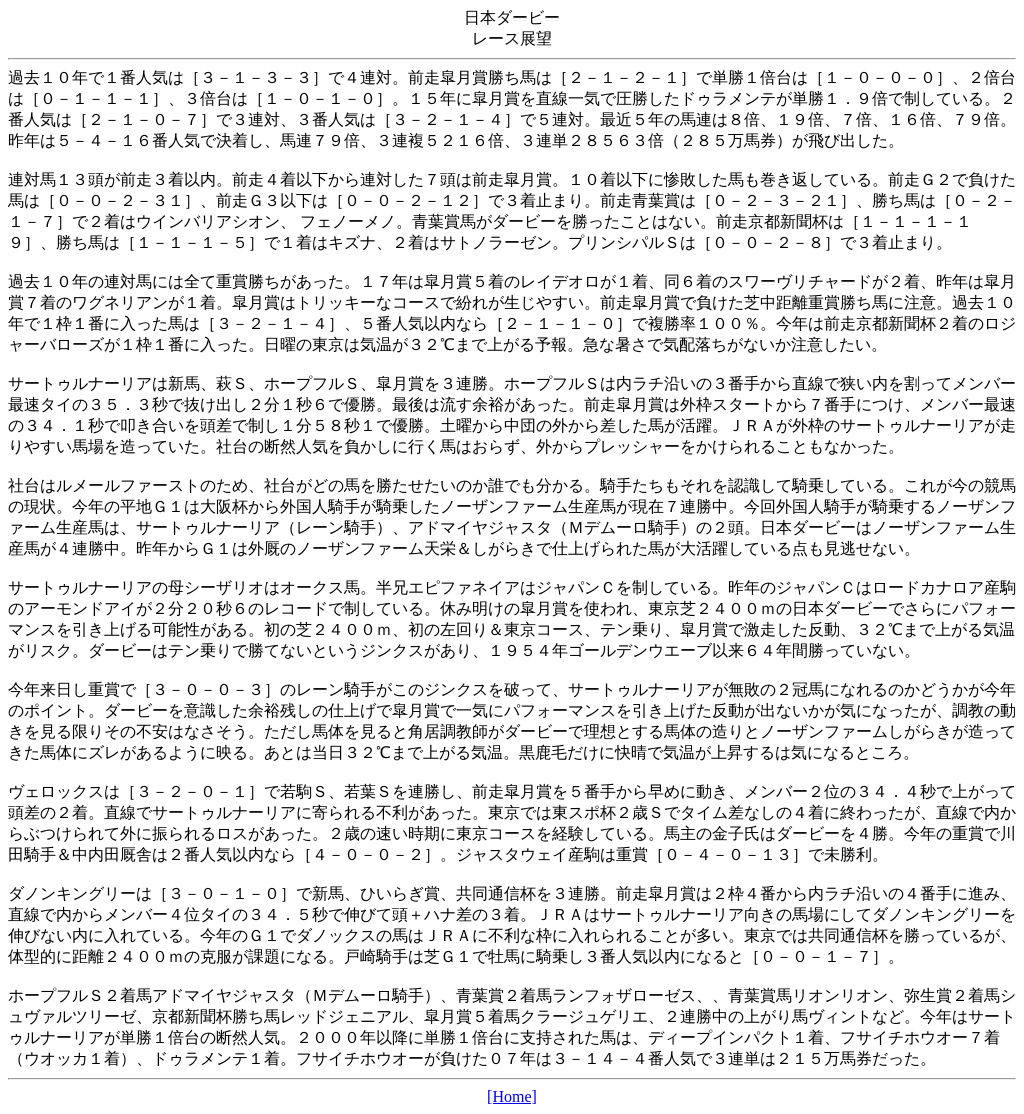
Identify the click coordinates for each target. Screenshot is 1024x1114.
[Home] (512, 1096)
